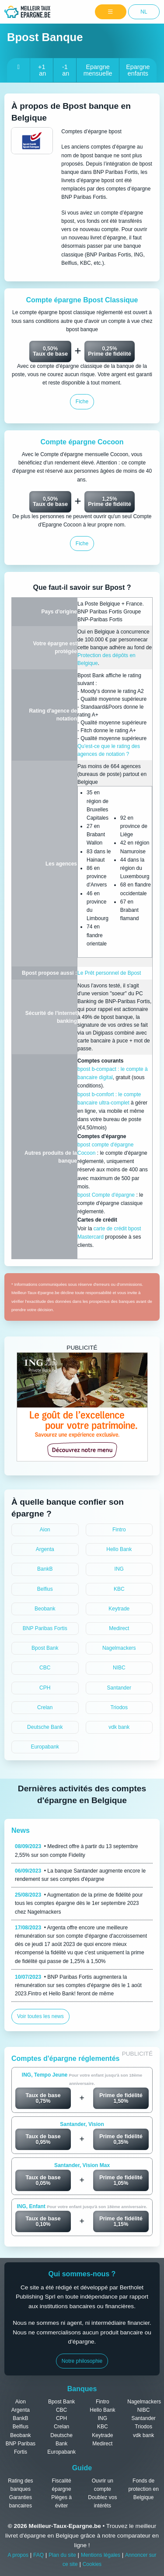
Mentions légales (100, 2555)
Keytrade (118, 1609)
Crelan (44, 1707)
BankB (44, 1569)
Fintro (119, 1530)
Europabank (45, 1747)
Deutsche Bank (45, 1727)
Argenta (45, 1549)
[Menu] (110, 11)
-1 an (64, 69)
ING (119, 1569)
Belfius (45, 1589)
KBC (119, 1589)
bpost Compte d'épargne (106, 1195)
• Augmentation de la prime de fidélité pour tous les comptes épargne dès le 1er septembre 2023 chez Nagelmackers (79, 1903)
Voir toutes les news (40, 2016)
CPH (44, 1688)
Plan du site (62, 2555)
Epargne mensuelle (98, 69)
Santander (119, 1688)
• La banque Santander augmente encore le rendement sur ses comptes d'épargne (80, 1875)
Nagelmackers (119, 1648)
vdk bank (118, 1727)
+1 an (41, 69)
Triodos (119, 1707)
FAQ (38, 2555)
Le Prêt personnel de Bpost (109, 973)
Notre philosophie (82, 2361)
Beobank (45, 1609)
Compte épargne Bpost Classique (82, 300)
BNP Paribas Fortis (45, 1628)
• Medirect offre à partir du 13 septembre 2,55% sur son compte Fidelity (76, 1850)
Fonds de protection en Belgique (143, 2489)
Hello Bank (119, 1549)
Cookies (92, 2564)
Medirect (119, 1628)
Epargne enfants (138, 69)
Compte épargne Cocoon (81, 442)
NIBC (119, 1668)
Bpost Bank (44, 1648)
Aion (45, 1530)
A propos (18, 2555)
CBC (44, 1668)
